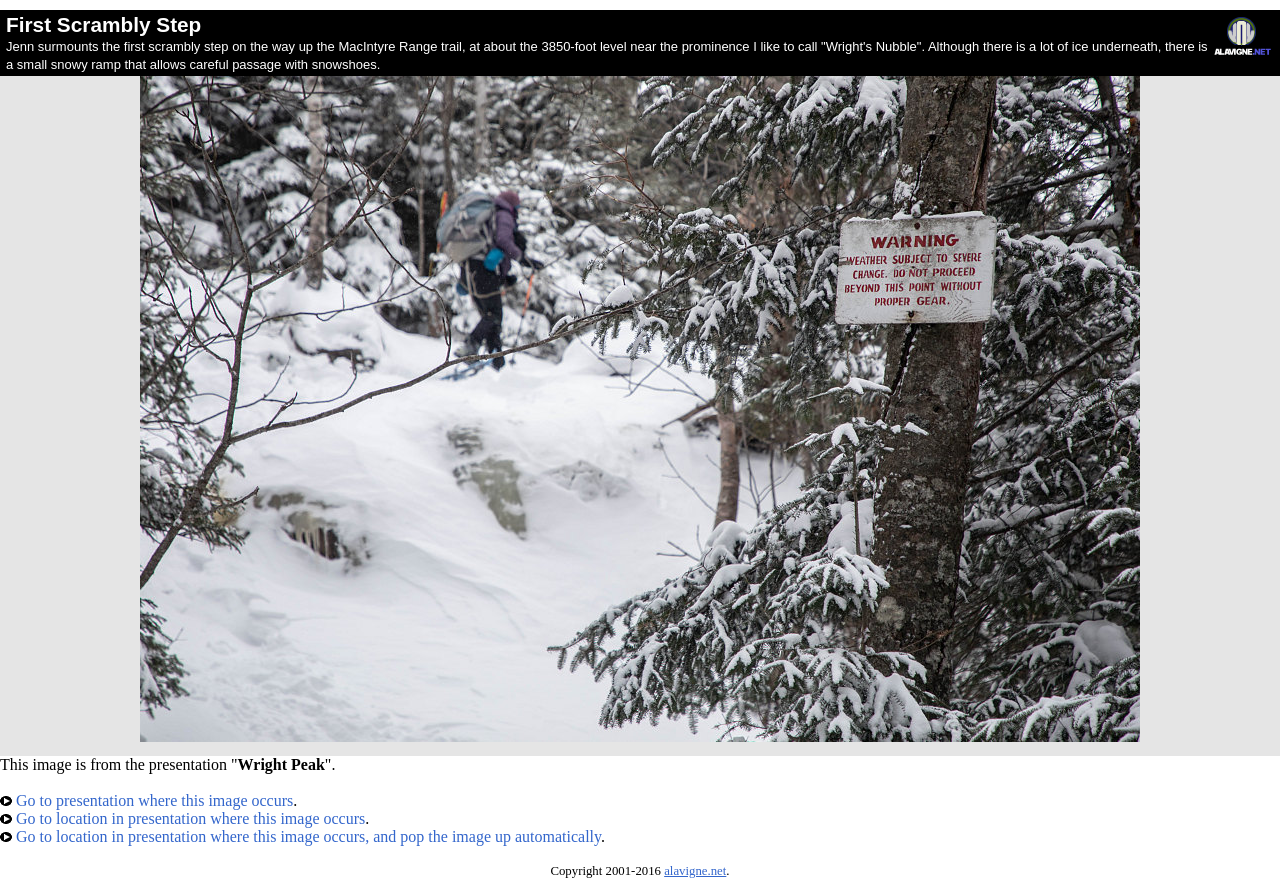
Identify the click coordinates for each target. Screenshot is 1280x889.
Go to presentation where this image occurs (146, 800)
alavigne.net (695, 871)
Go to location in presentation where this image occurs (182, 818)
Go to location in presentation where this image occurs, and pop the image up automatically (300, 836)
